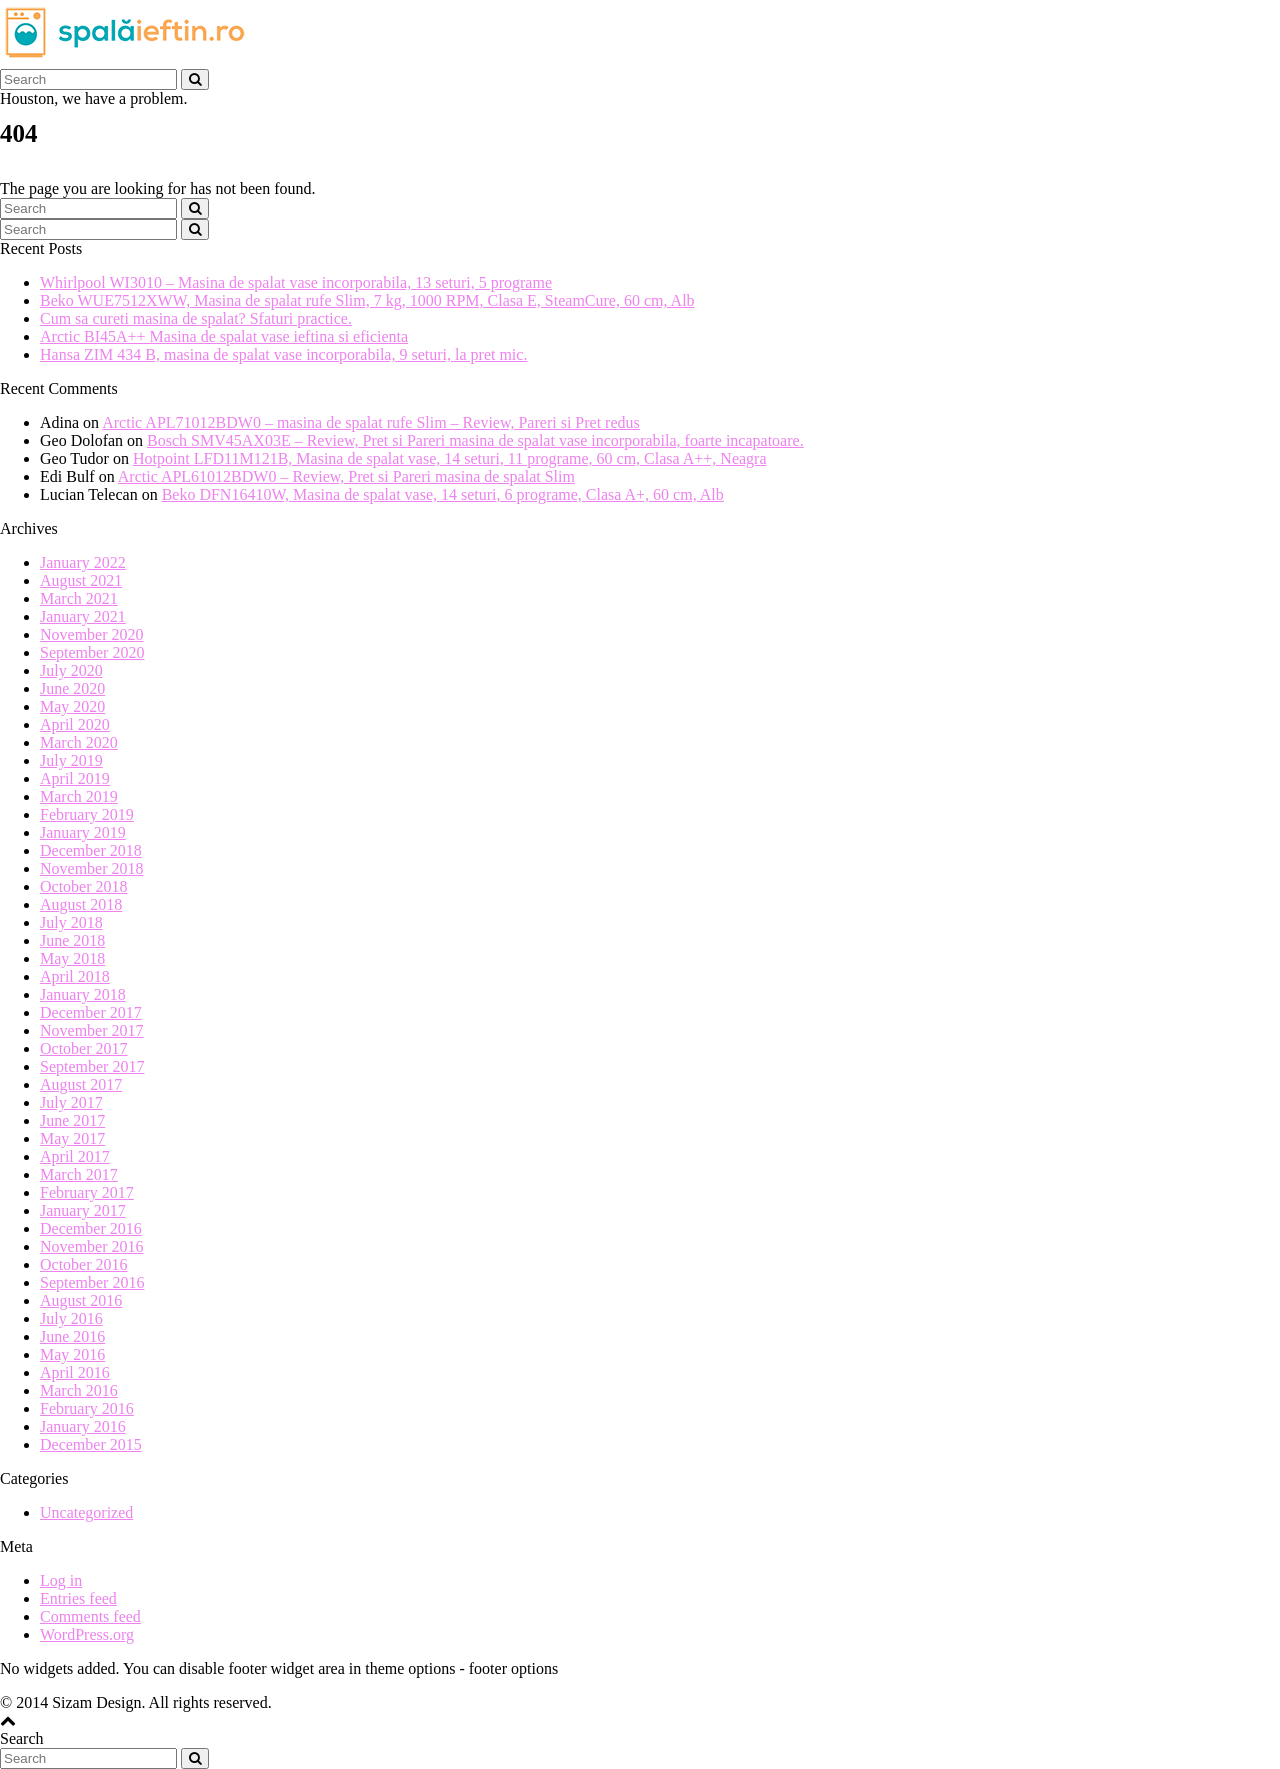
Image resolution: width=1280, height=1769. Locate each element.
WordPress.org (87, 1634)
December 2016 (91, 1228)
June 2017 (72, 1120)
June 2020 (72, 688)
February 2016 (87, 1408)
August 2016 (81, 1300)
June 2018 (72, 940)
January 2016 (83, 1426)
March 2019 (79, 796)
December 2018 (91, 850)
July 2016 (71, 1318)
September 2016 (92, 1282)
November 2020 (92, 634)
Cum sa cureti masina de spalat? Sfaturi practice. (196, 318)
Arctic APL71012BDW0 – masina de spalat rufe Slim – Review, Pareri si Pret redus (371, 422)
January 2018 (83, 994)
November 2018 (92, 868)
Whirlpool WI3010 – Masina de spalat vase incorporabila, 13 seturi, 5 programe (296, 282)
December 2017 (91, 1012)
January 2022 (83, 562)
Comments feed (90, 1616)
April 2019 (75, 778)
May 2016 (72, 1354)
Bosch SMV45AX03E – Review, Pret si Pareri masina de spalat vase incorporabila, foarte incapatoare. (475, 440)
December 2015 (91, 1444)
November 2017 (92, 1030)
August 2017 (81, 1084)
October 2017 (84, 1048)
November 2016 (92, 1246)
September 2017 (92, 1066)
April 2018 (75, 976)
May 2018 (72, 958)
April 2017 (75, 1156)
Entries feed (78, 1598)
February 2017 (87, 1192)
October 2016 (84, 1264)
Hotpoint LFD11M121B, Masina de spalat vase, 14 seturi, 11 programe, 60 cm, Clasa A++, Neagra (450, 458)
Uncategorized (86, 1512)
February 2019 (87, 814)
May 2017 (72, 1138)
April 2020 (75, 724)
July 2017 (71, 1102)
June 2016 (72, 1336)
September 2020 (92, 652)
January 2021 (83, 616)
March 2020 (79, 742)
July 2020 (71, 670)
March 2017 (79, 1174)
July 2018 (71, 922)
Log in (61, 1580)
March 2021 (79, 598)
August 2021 (81, 580)
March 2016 (79, 1390)
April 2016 (75, 1372)
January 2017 (83, 1210)
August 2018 (81, 904)
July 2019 (71, 760)
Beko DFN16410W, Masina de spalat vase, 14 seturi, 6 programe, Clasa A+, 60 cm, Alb (443, 494)
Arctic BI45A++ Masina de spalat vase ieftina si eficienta (224, 336)
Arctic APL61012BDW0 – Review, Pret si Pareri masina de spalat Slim (346, 476)
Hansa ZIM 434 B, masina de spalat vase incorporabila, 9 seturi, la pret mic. (283, 354)
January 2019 (83, 832)
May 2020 (72, 706)
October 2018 (84, 886)
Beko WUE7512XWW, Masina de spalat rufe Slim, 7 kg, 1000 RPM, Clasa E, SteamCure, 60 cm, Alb (367, 300)
